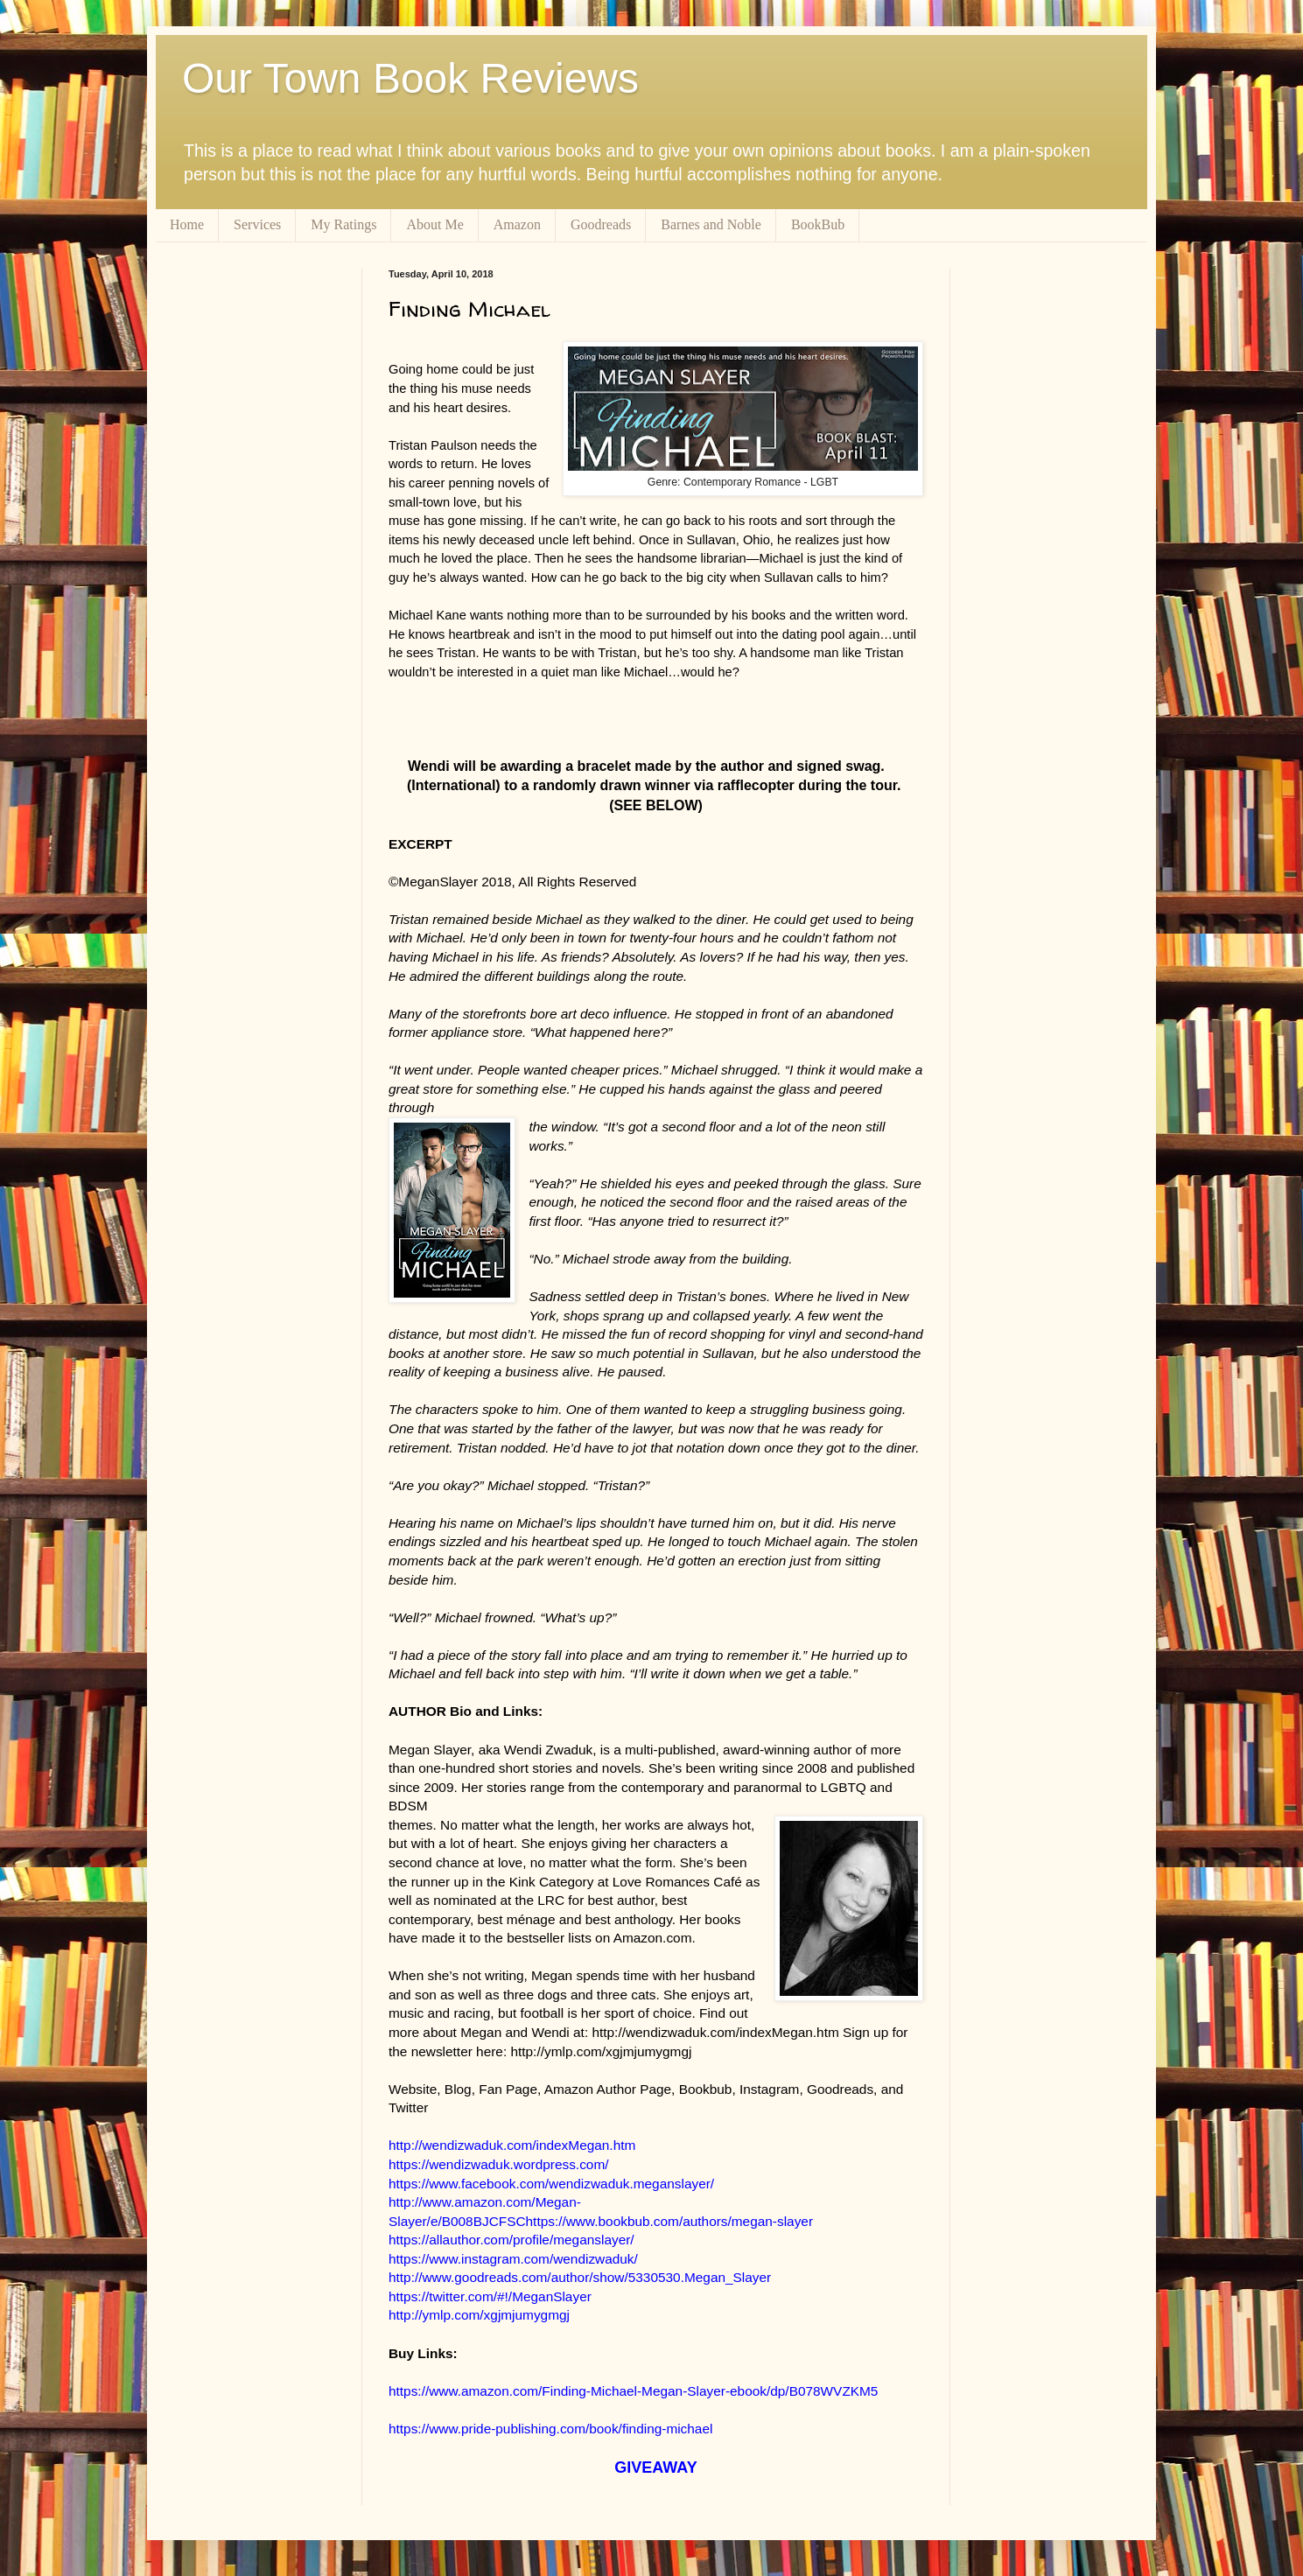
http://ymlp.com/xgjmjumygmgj (479, 2314)
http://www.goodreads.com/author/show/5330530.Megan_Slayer (580, 2277)
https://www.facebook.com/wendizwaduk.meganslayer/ (551, 2183)
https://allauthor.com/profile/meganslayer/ (511, 2239)
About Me (434, 224)
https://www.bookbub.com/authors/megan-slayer (670, 2221)
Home (187, 224)
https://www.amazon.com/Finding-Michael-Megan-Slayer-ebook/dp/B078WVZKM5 (633, 2391)
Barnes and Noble (711, 224)
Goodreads (601, 224)
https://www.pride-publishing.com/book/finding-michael (550, 2428)
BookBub (817, 224)
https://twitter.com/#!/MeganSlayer (490, 2296)
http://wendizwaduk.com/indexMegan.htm (512, 2145)
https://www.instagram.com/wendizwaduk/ (513, 2258)
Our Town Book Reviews (410, 78)
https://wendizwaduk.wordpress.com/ (499, 2164)
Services (257, 224)
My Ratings (343, 224)
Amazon (517, 224)
